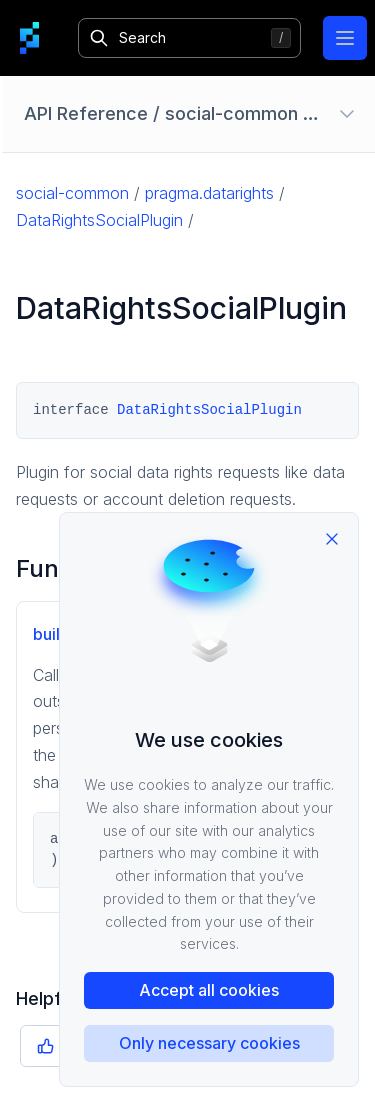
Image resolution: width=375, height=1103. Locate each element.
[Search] (189, 38)
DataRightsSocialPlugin (99, 220)
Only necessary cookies (209, 1043)
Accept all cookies (209, 990)
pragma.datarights (209, 193)
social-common (72, 193)
